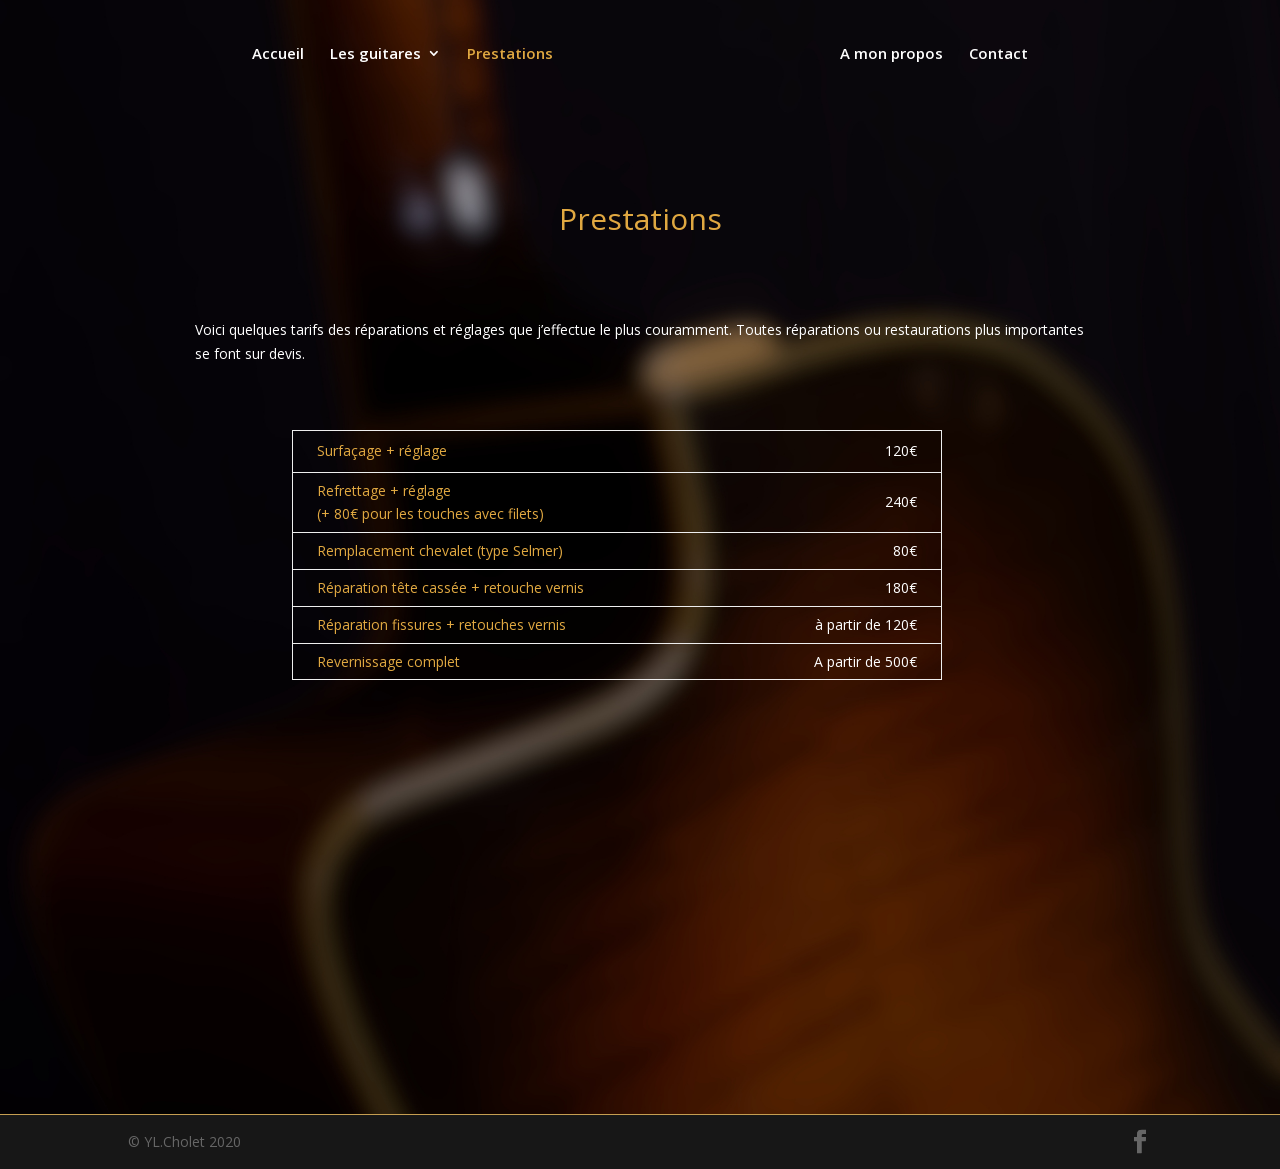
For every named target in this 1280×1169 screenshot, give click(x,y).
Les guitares (377, 54)
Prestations (512, 54)
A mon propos (889, 54)
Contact (996, 54)
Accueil (280, 54)
